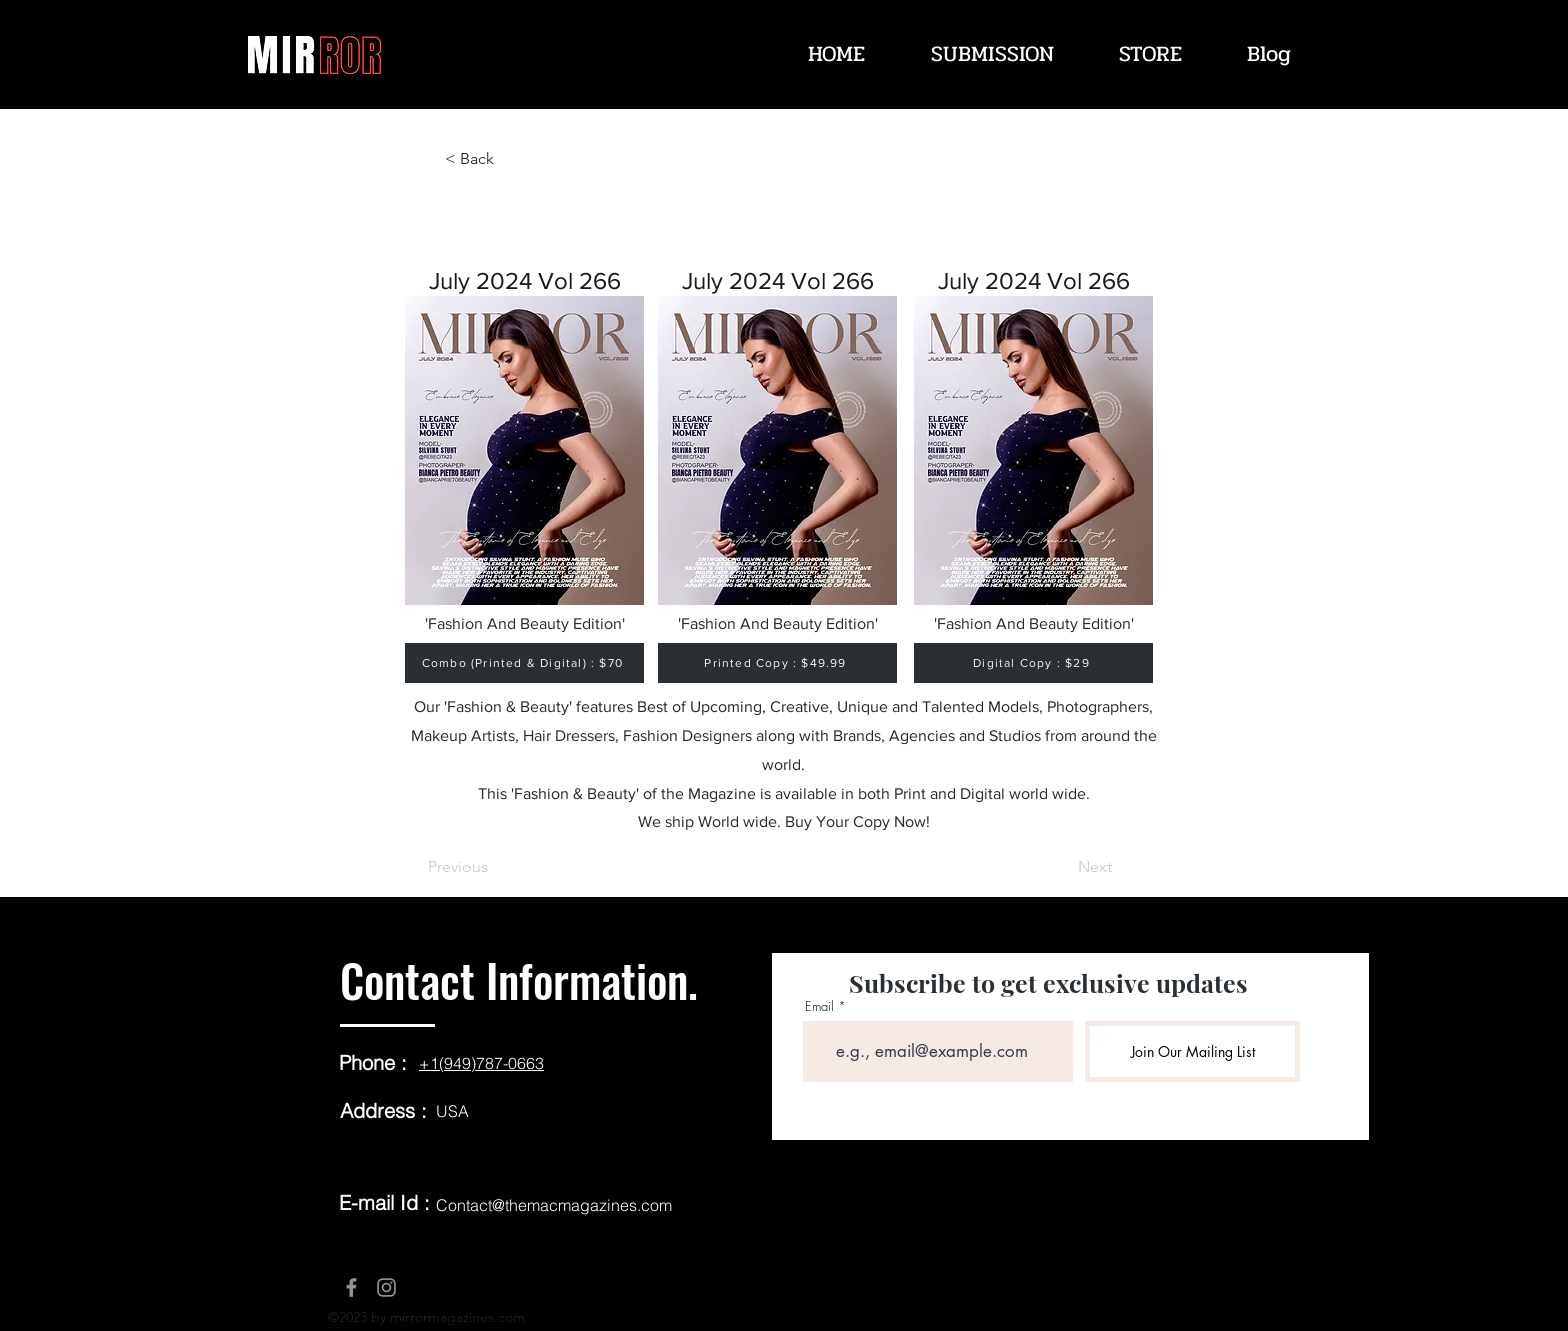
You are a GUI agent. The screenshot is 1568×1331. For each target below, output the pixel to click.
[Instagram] (386, 1287)
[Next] (1062, 867)
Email (819, 1006)
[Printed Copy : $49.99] (777, 663)
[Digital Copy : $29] (1033, 663)
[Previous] (494, 867)
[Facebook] (351, 1287)
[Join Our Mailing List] (1192, 1051)
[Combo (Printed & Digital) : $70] (524, 663)
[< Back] (511, 159)
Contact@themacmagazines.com (554, 1205)
